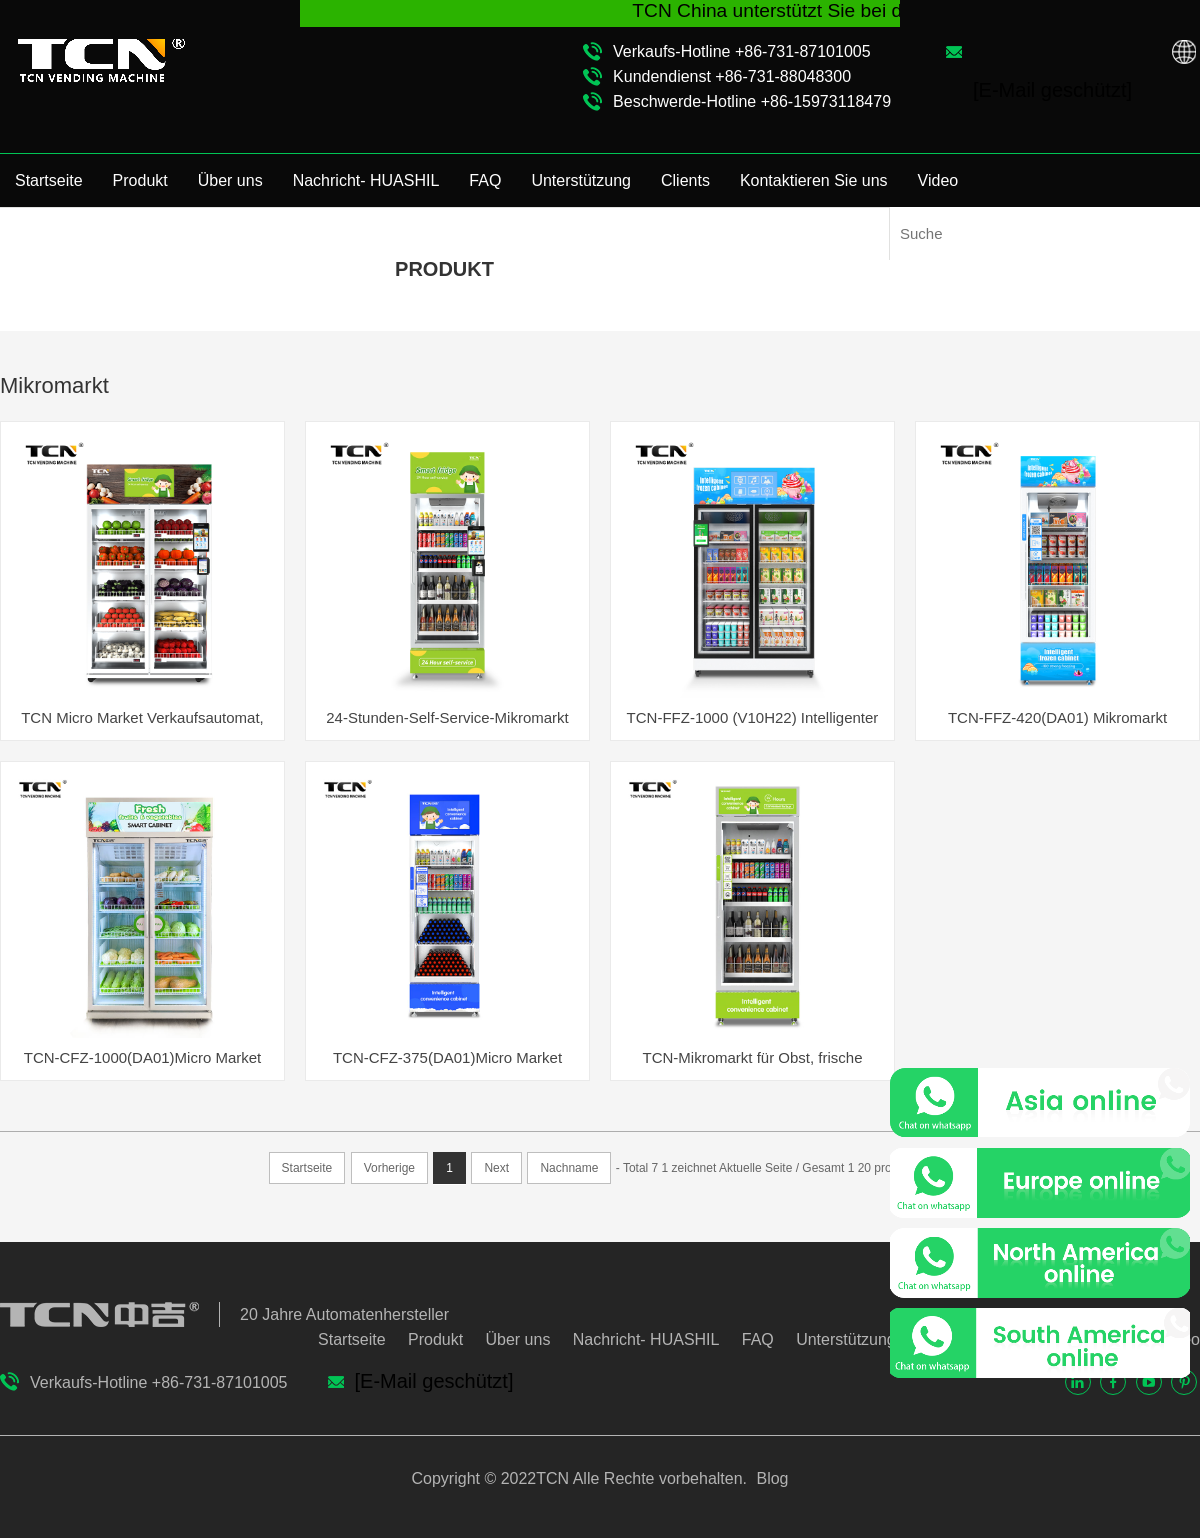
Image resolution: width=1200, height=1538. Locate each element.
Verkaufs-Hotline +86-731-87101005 (742, 51)
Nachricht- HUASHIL (366, 180)
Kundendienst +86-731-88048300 (732, 76)
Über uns (230, 180)
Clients (685, 180)
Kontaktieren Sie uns (814, 180)
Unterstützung (581, 180)
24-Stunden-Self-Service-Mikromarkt (447, 717)
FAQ (485, 180)
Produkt (140, 180)
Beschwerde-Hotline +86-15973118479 (752, 101)
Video (938, 180)
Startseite (49, 180)
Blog (770, 1478)
